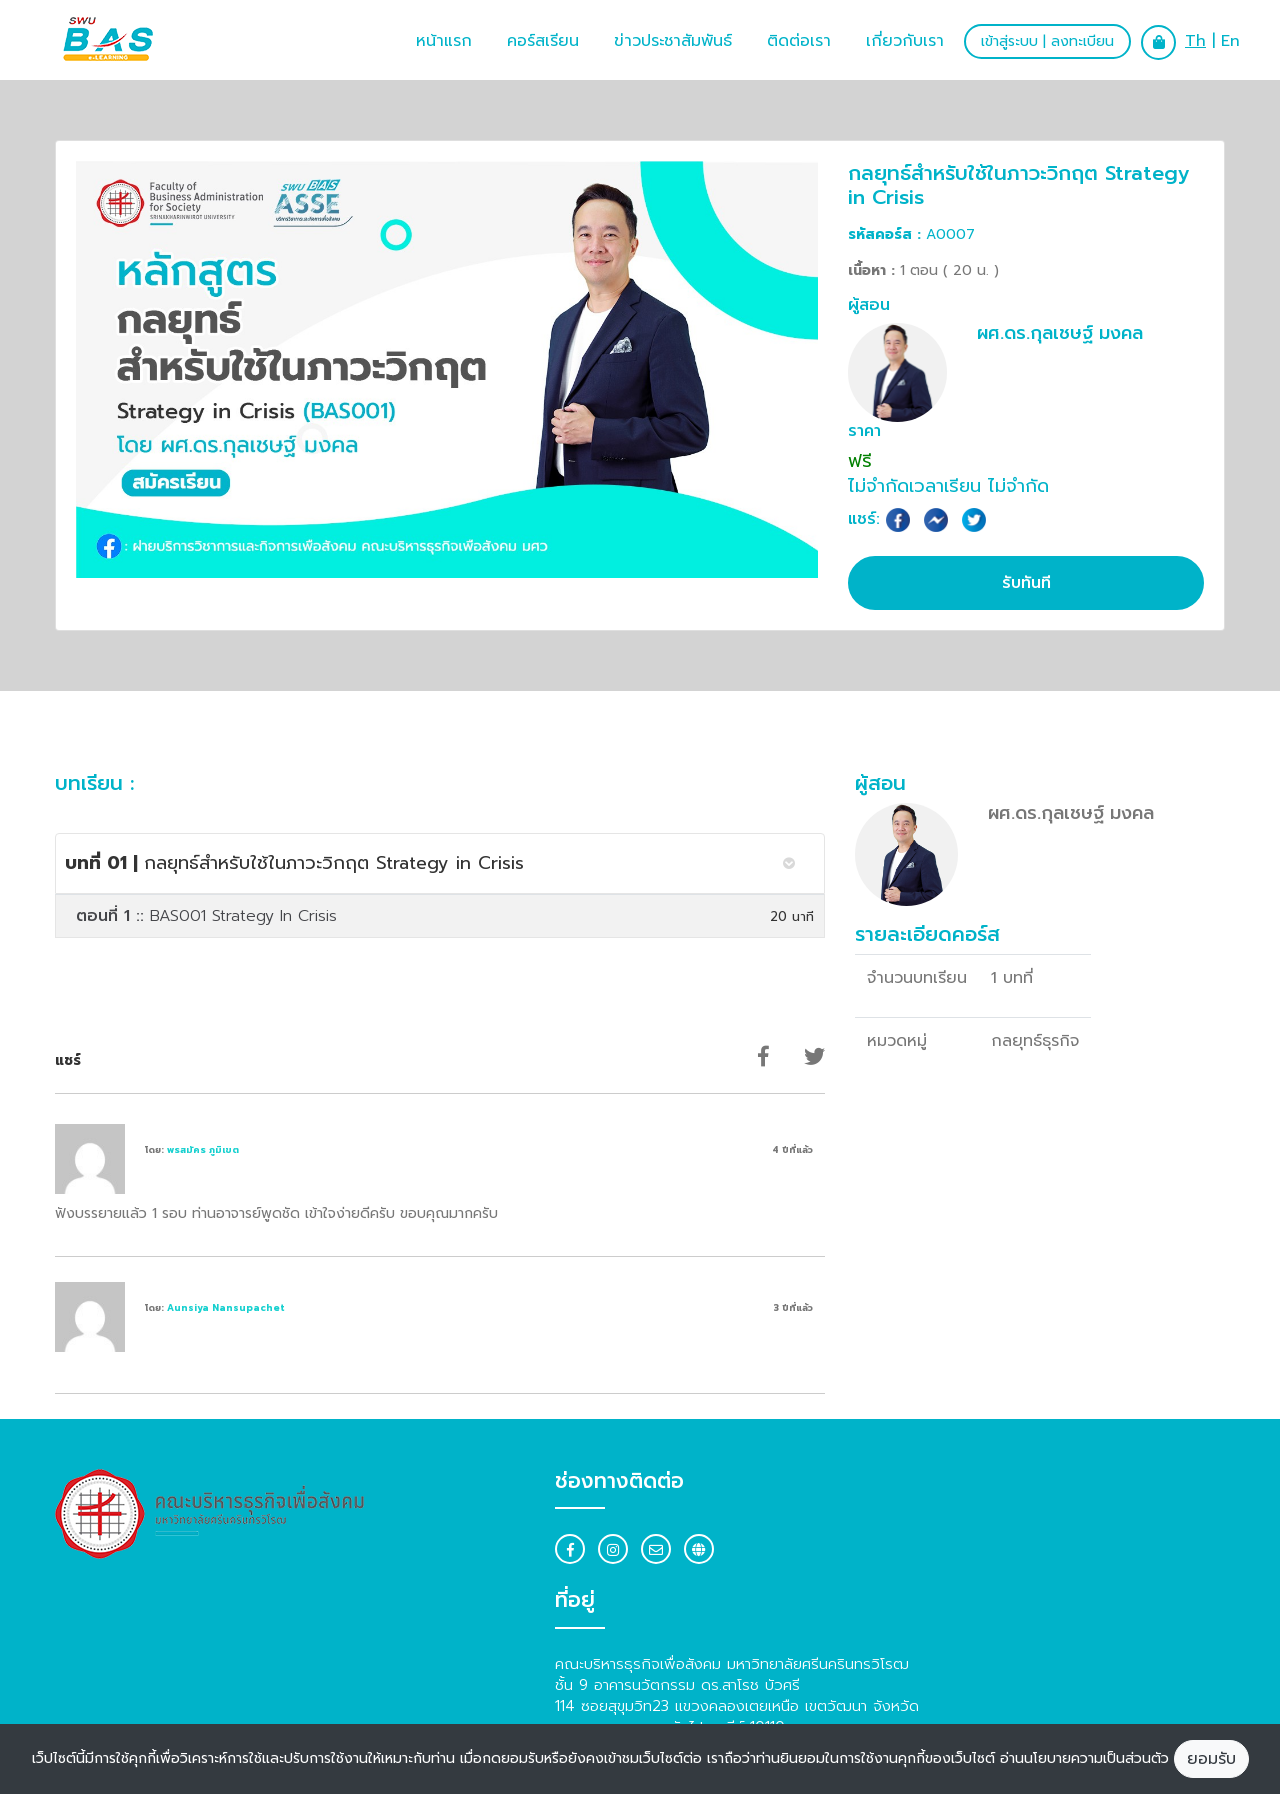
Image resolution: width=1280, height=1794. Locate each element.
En (1230, 41)
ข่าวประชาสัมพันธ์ (673, 41)
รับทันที (1026, 583)
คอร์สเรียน (543, 41)
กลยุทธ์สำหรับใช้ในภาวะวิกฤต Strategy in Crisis (294, 863)
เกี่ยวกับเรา (905, 41)
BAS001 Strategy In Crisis (206, 916)
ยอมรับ (1211, 1759)
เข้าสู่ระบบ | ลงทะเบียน (1047, 41)
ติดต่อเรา (799, 41)
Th (1195, 41)
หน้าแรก (444, 41)
